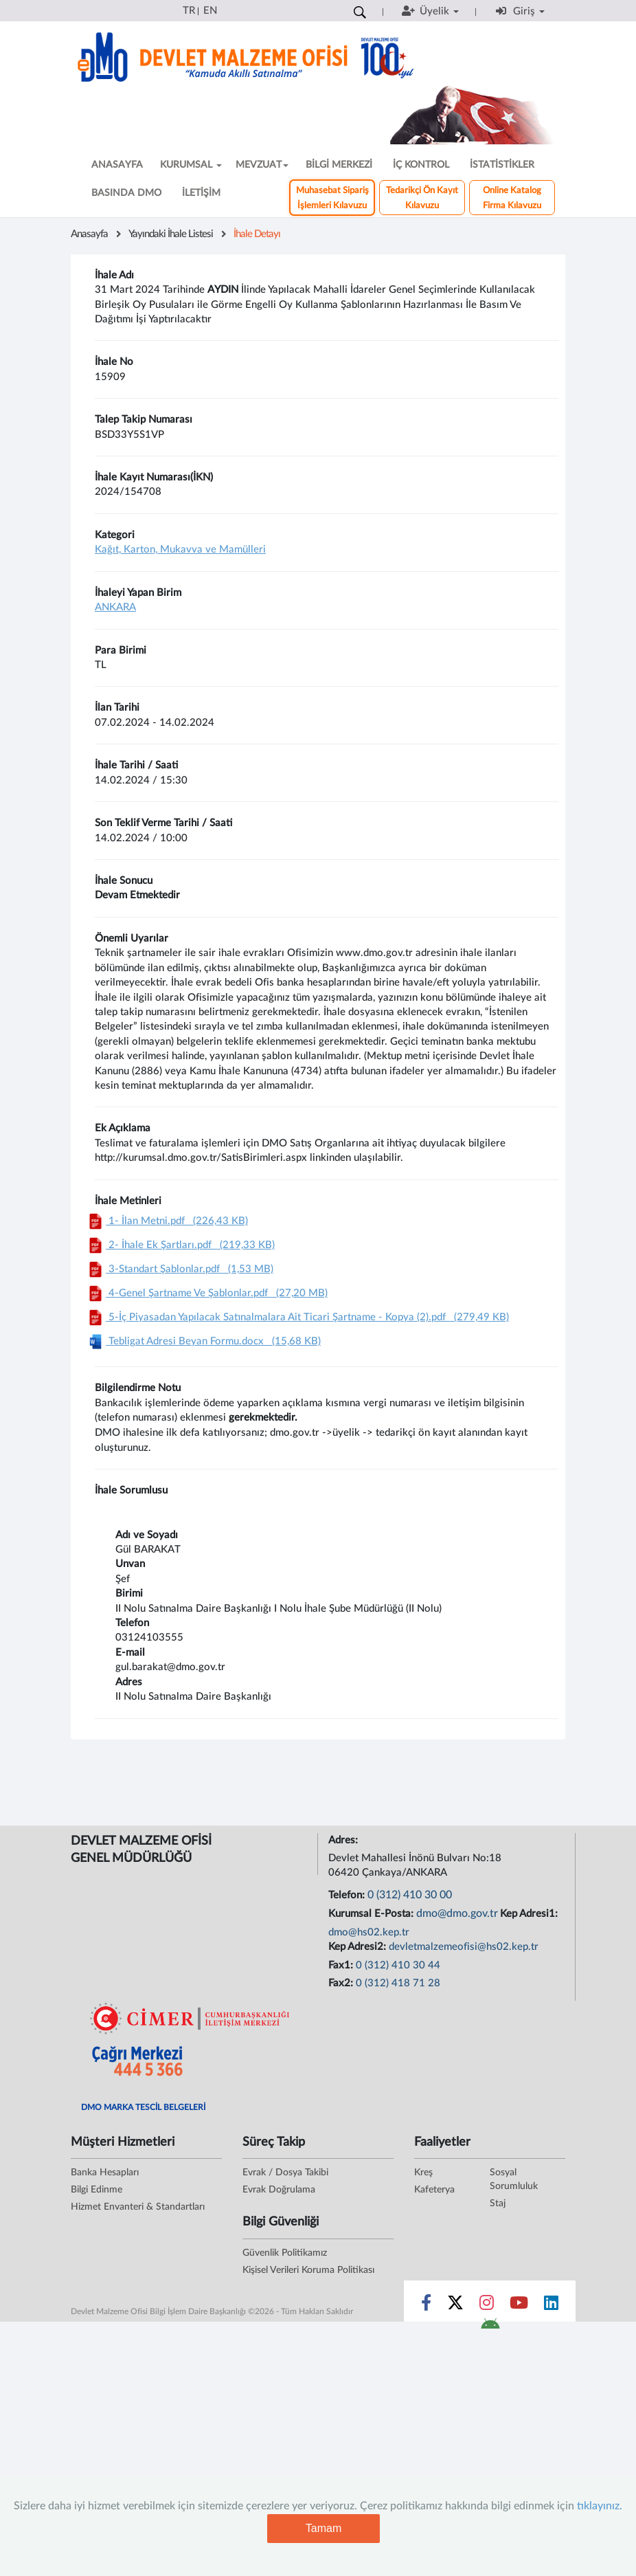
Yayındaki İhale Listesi (170, 234)
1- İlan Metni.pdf (166, 1221)
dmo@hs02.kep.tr (368, 1932)
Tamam (323, 2528)
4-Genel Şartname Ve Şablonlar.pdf (206, 1293)
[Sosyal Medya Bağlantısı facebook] (426, 2306)
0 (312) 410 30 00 (409, 1894)
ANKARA (115, 607)
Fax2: (342, 1983)
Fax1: (342, 1965)
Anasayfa (89, 234)
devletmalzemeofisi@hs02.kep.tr (463, 1947)
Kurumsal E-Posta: (372, 1914)
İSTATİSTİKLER (502, 165)
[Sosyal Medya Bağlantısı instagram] (486, 2306)
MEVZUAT (262, 165)
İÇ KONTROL (421, 165)
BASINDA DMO (126, 193)
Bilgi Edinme (96, 2190)
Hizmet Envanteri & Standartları (138, 2207)
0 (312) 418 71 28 (398, 1983)
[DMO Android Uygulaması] (490, 2328)
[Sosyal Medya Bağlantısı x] (456, 2306)
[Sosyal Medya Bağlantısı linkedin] (551, 2306)
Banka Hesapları (105, 2172)
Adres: (344, 1840)
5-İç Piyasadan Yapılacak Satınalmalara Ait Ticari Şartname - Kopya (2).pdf (297, 1317)
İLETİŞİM (201, 193)
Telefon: (347, 1895)
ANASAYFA (117, 165)
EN (210, 10)
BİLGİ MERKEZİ (339, 165)
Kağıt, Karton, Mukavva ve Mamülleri (180, 549)
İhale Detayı (257, 234)
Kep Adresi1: (530, 1914)
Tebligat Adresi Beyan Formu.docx (203, 1341)
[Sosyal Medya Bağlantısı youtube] (519, 2306)
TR (189, 10)
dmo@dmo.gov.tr (457, 1913)
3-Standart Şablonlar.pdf (179, 1269)
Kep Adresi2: (358, 1947)
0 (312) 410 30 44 (398, 1965)
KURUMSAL (191, 165)
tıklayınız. (599, 2505)
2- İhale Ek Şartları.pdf (180, 1245)
